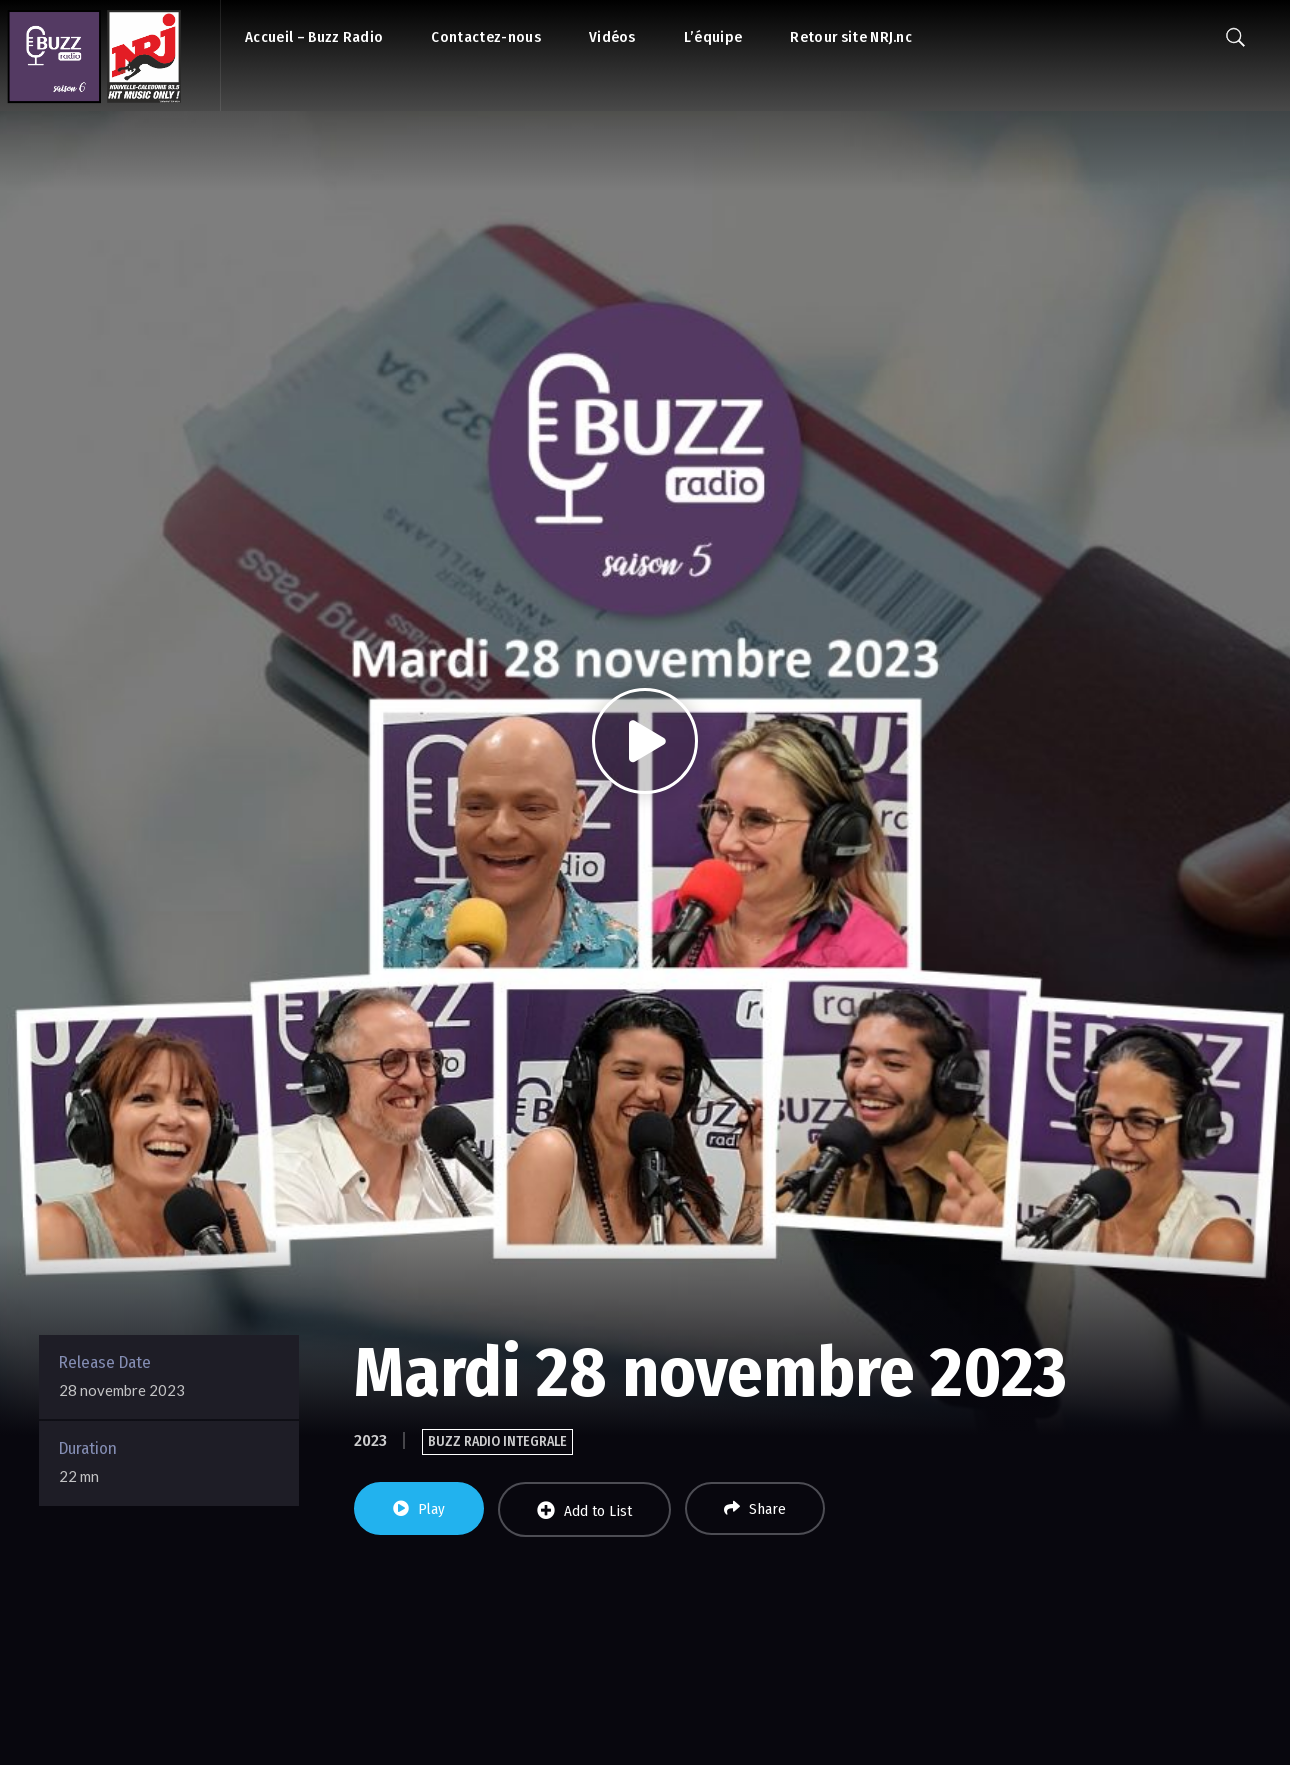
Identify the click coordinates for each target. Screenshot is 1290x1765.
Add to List (584, 1510)
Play (419, 1509)
